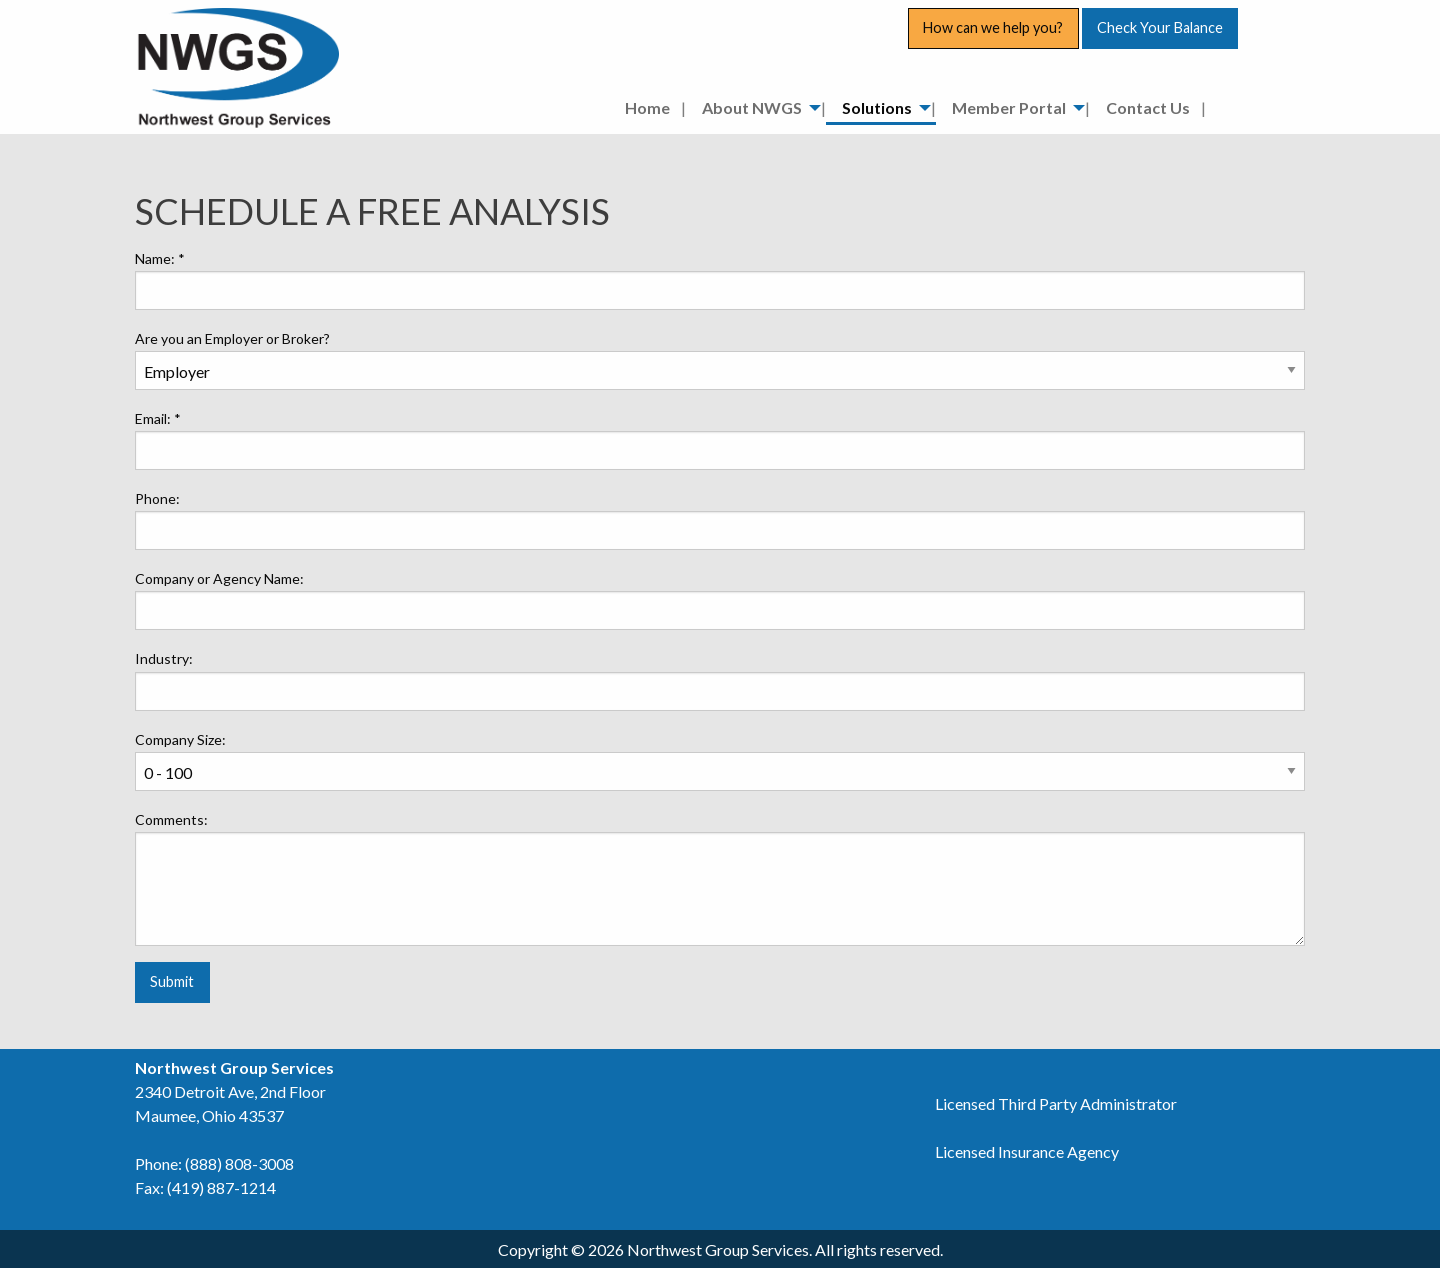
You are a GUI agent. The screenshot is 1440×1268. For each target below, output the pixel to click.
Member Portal (1009, 107)
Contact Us (1148, 107)
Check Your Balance (1160, 27)
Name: (160, 258)
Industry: (164, 658)
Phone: (157, 498)
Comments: (171, 819)
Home (647, 107)
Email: (158, 418)
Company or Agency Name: (219, 578)
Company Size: (180, 739)
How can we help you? (993, 27)
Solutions (877, 107)
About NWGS (752, 107)
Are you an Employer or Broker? (232, 338)
